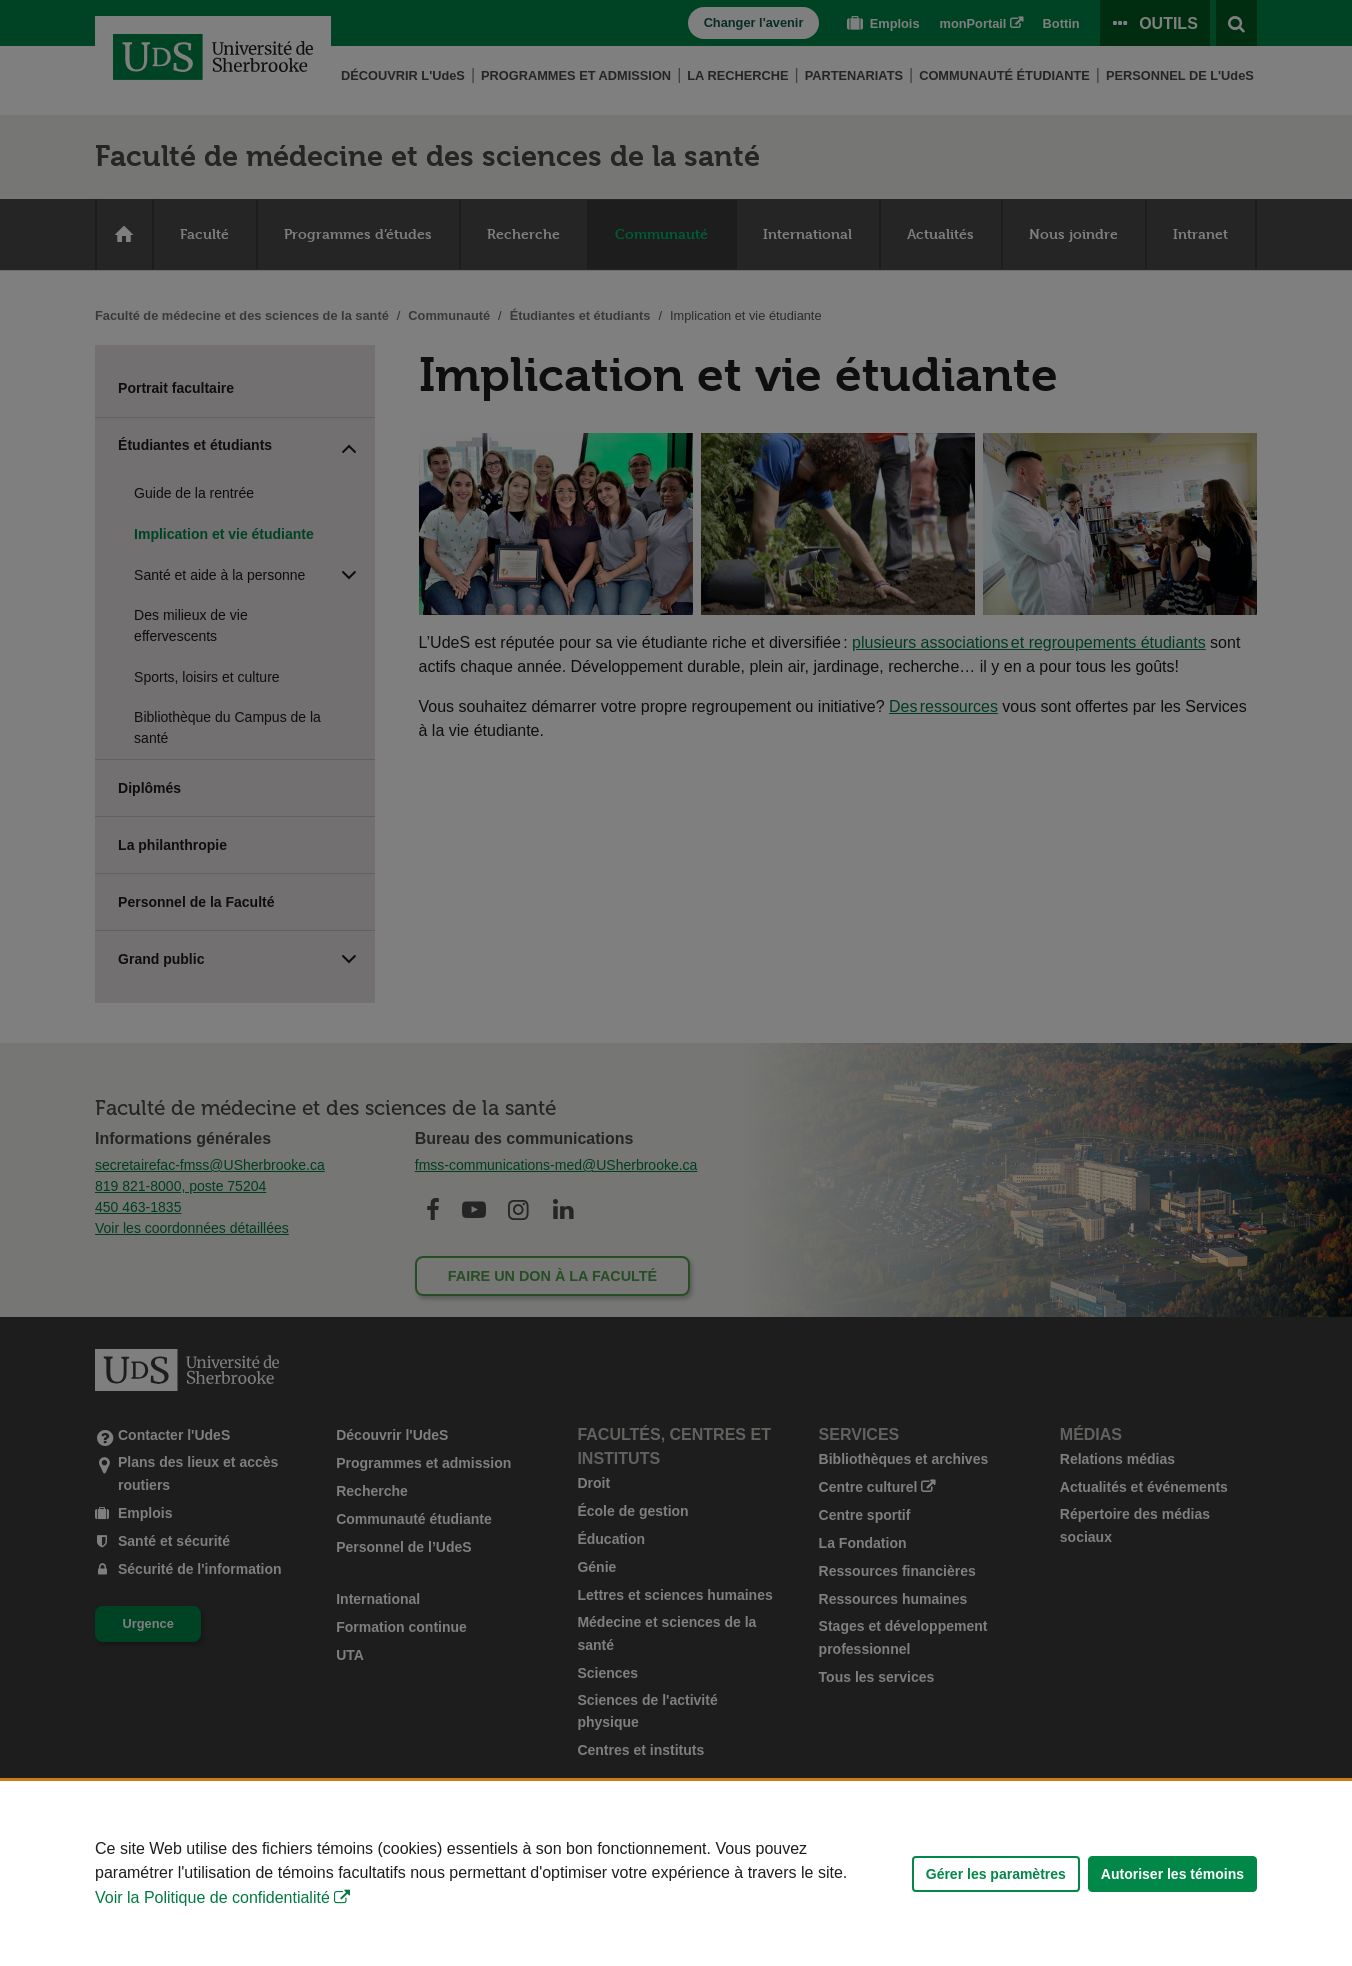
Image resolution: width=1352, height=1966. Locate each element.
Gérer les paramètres (996, 1874)
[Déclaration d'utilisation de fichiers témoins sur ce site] (676, 1873)
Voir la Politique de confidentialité (212, 1897)
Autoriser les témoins (1172, 1874)
